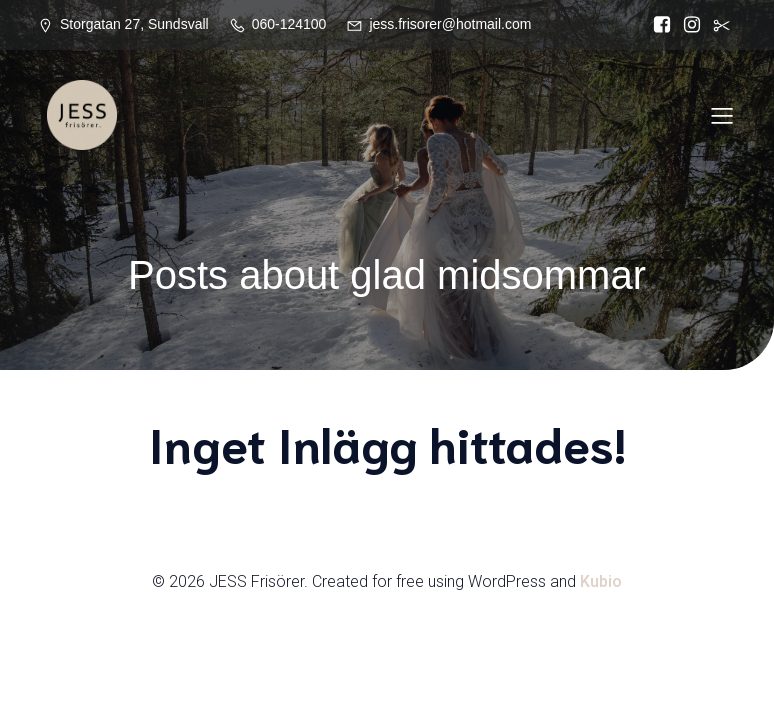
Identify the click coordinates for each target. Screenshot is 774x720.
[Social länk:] (722, 25)
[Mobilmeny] (722, 115)
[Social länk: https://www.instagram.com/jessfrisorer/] (692, 25)
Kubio (601, 581)
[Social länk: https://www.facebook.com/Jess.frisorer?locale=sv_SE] (662, 25)
